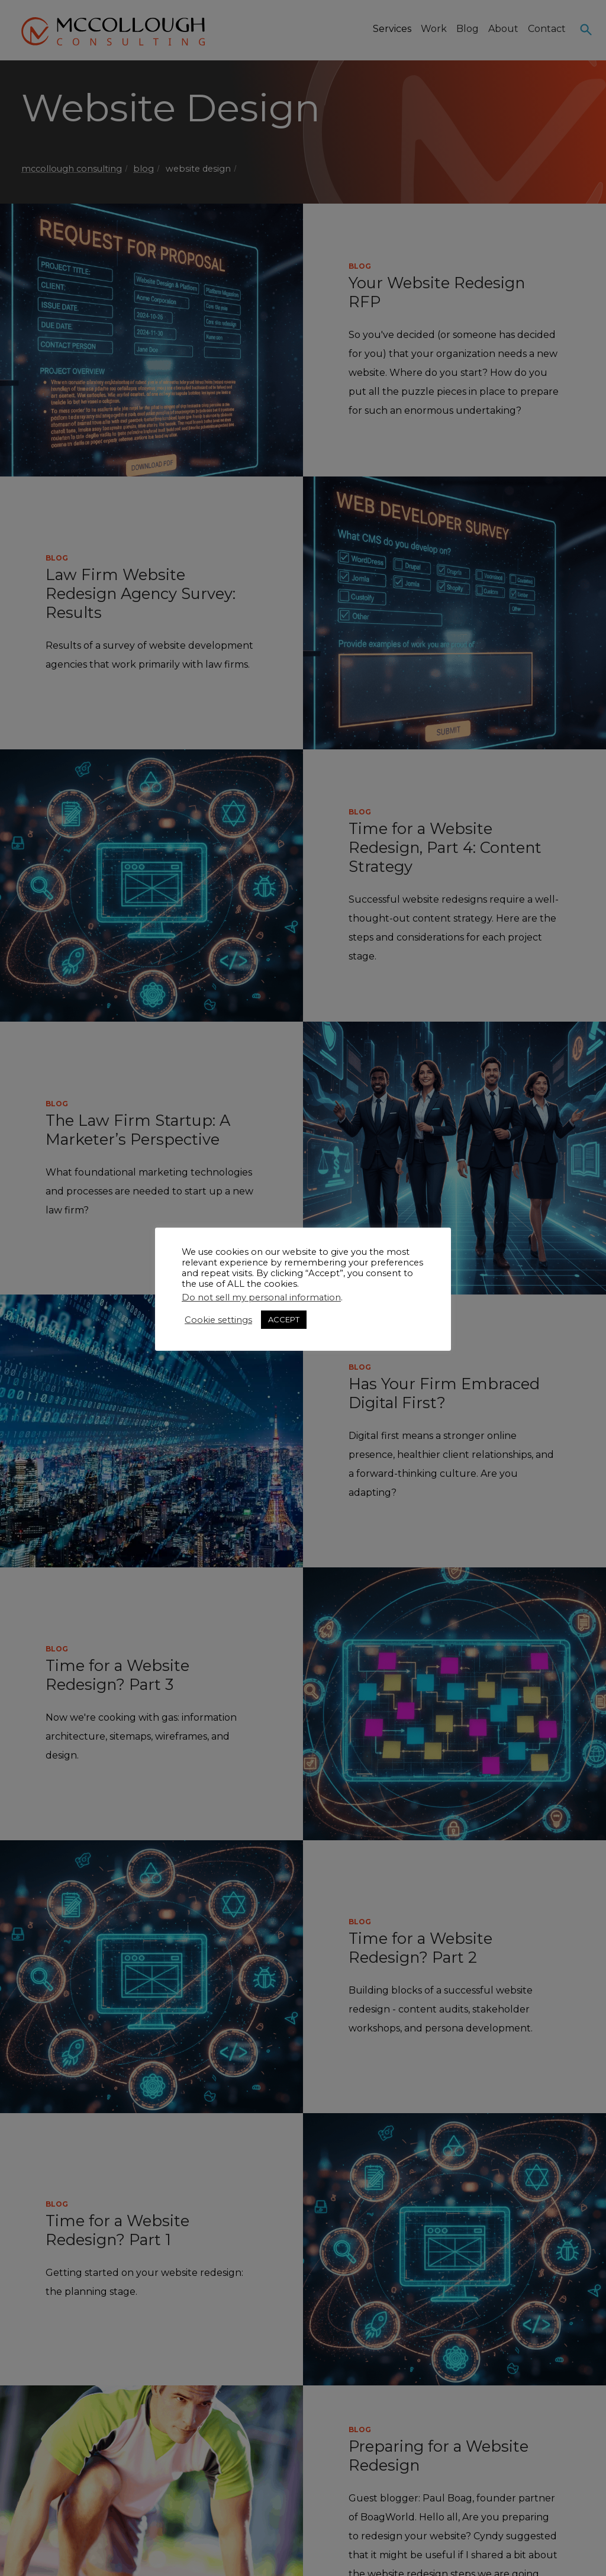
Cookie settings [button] (218, 1320)
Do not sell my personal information (261, 1297)
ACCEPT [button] (283, 1319)
